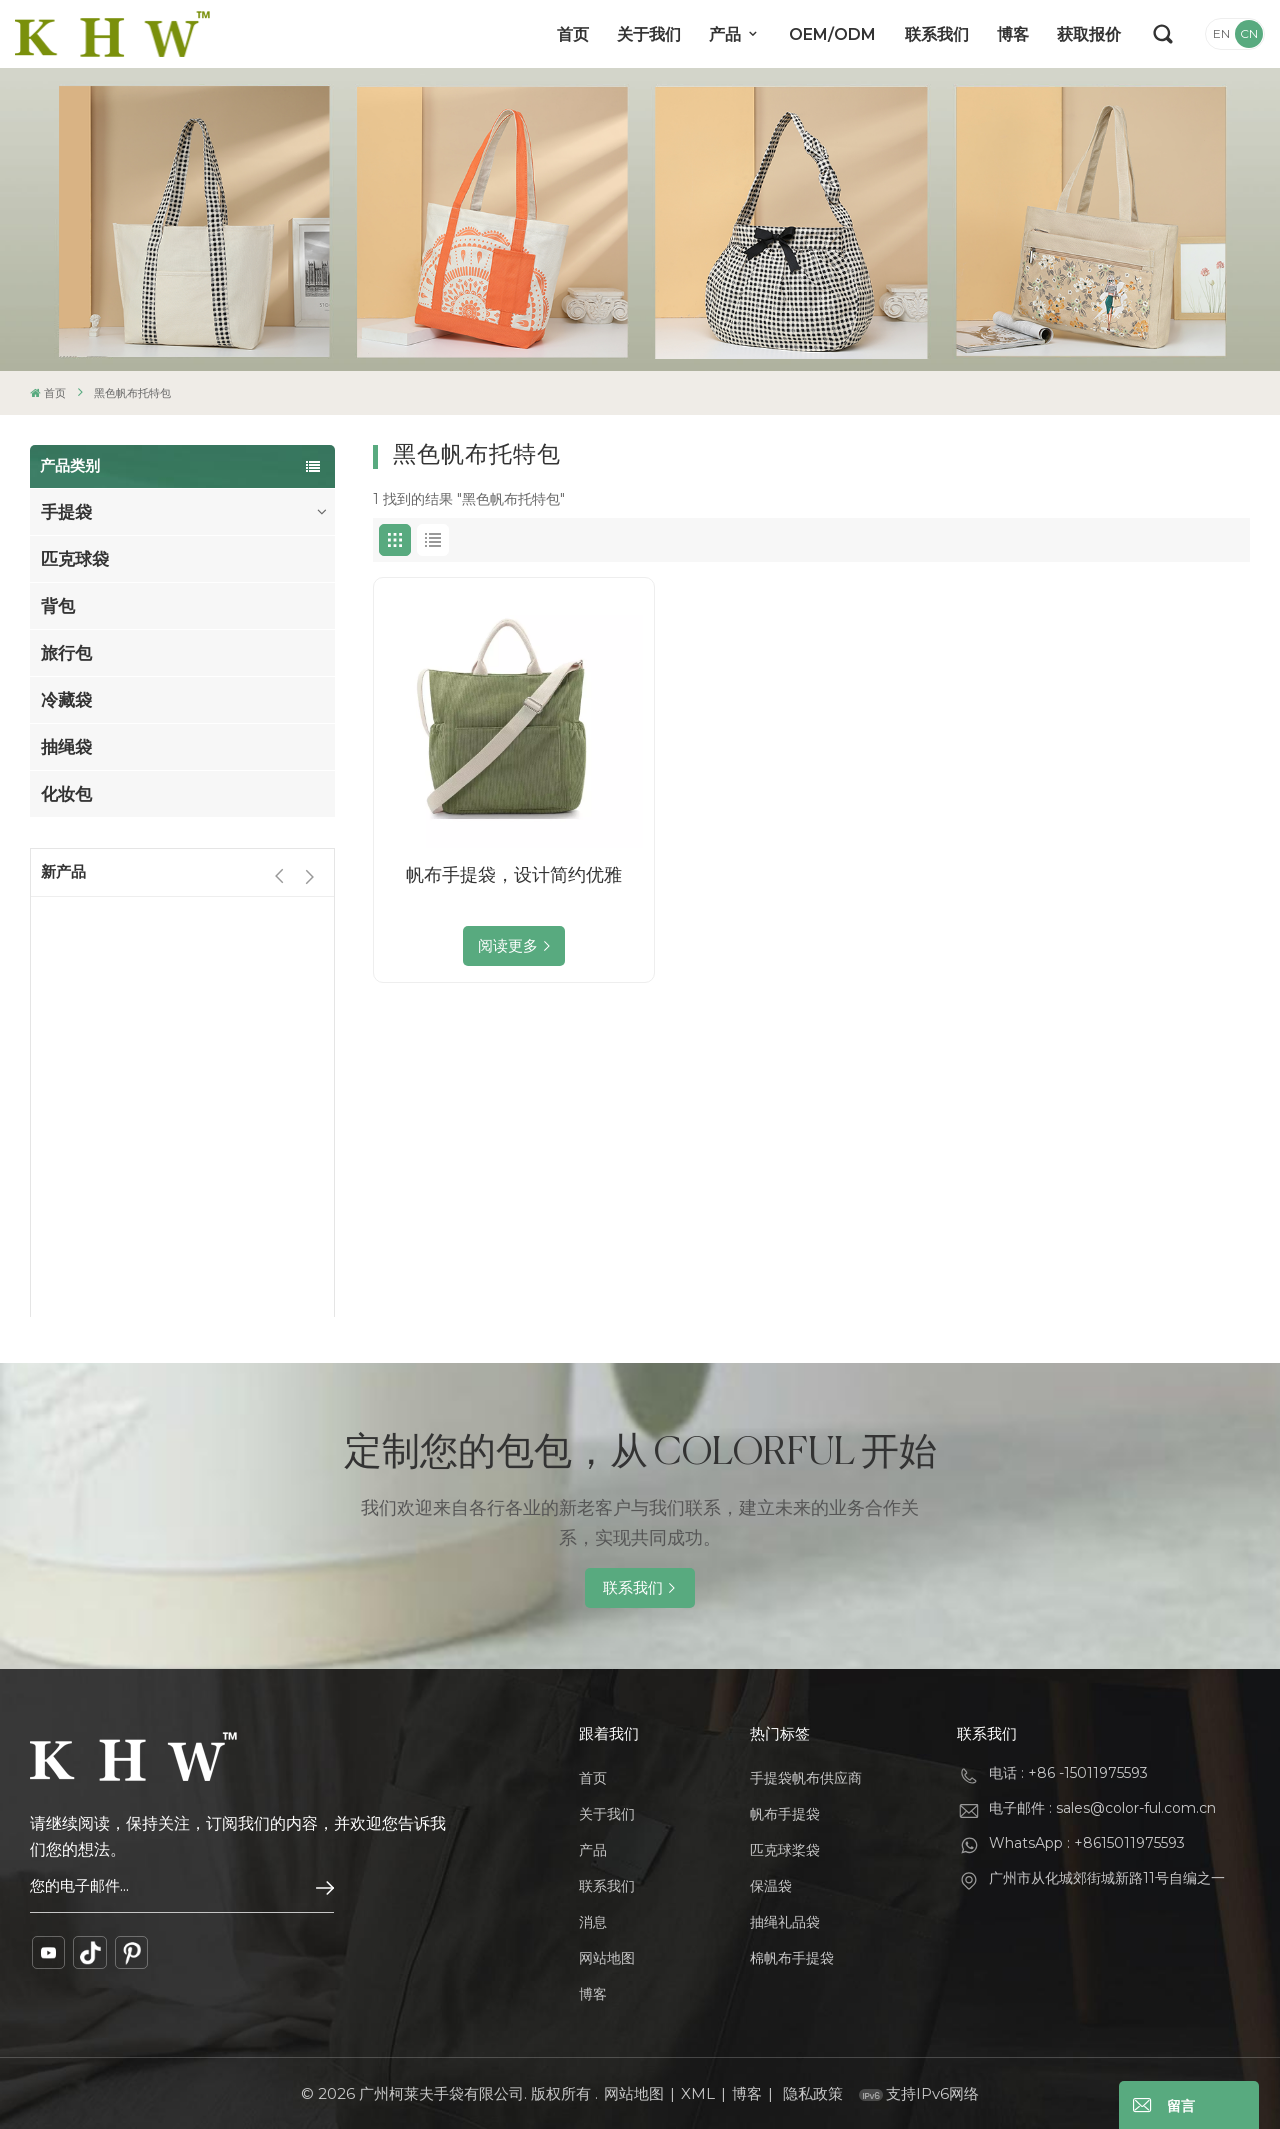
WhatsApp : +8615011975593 (1087, 1843)
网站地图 (607, 1958)
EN (1221, 33)
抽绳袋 (66, 747)
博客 (1013, 34)
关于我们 (649, 34)
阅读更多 (508, 945)
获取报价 (1089, 34)
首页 (573, 34)
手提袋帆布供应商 (806, 1778)
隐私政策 (813, 2093)
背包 (58, 606)
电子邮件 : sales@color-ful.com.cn (1102, 1808)
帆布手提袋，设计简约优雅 (514, 875)
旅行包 (66, 653)
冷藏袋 (66, 700)
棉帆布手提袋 (792, 1958)
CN (1249, 33)
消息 (593, 1922)
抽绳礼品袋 (785, 1922)
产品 (727, 34)
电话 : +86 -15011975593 (1068, 1773)
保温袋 (771, 1886)
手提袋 (66, 512)
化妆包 (66, 794)
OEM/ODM (832, 34)
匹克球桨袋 (785, 1850)
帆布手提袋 (785, 1814)
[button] (309, 876)
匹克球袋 (75, 559)
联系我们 (937, 34)
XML (698, 2093)
